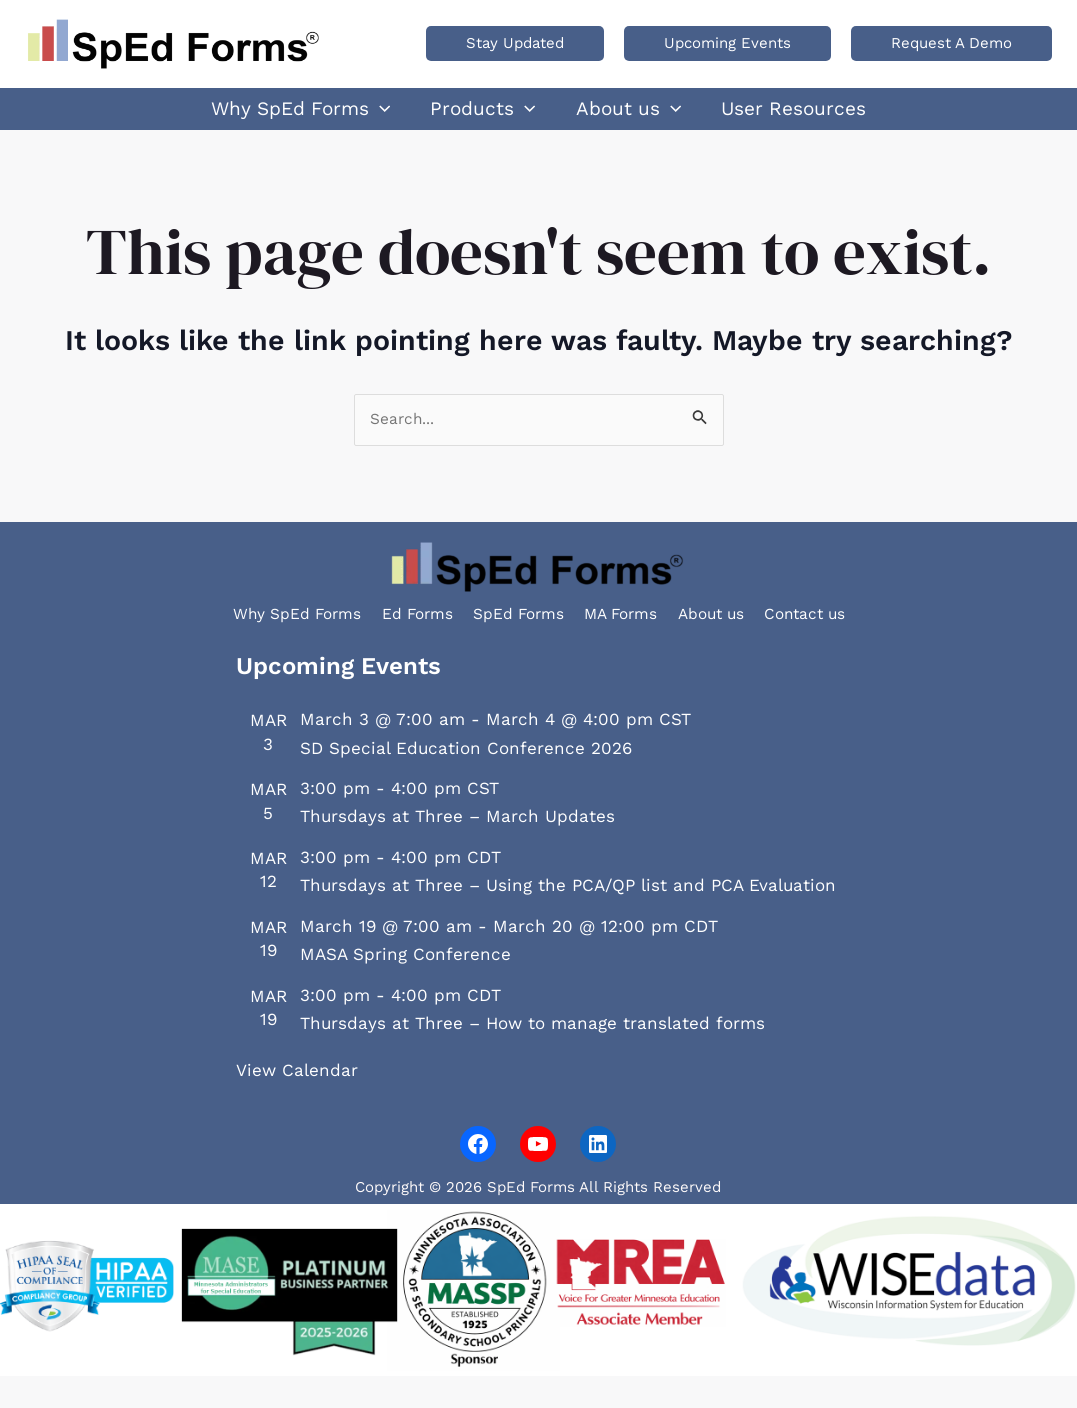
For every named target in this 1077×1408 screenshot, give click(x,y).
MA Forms (644, 643)
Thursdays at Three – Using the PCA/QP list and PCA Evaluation (568, 918)
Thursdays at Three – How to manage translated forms (532, 1055)
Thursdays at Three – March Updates (457, 849)
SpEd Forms (518, 643)
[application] (409, 119)
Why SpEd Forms (246, 643)
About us (757, 643)
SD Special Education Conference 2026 (466, 780)
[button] (515, 43)
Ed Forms (393, 643)
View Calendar (297, 1102)
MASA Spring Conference (405, 986)
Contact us (874, 643)
